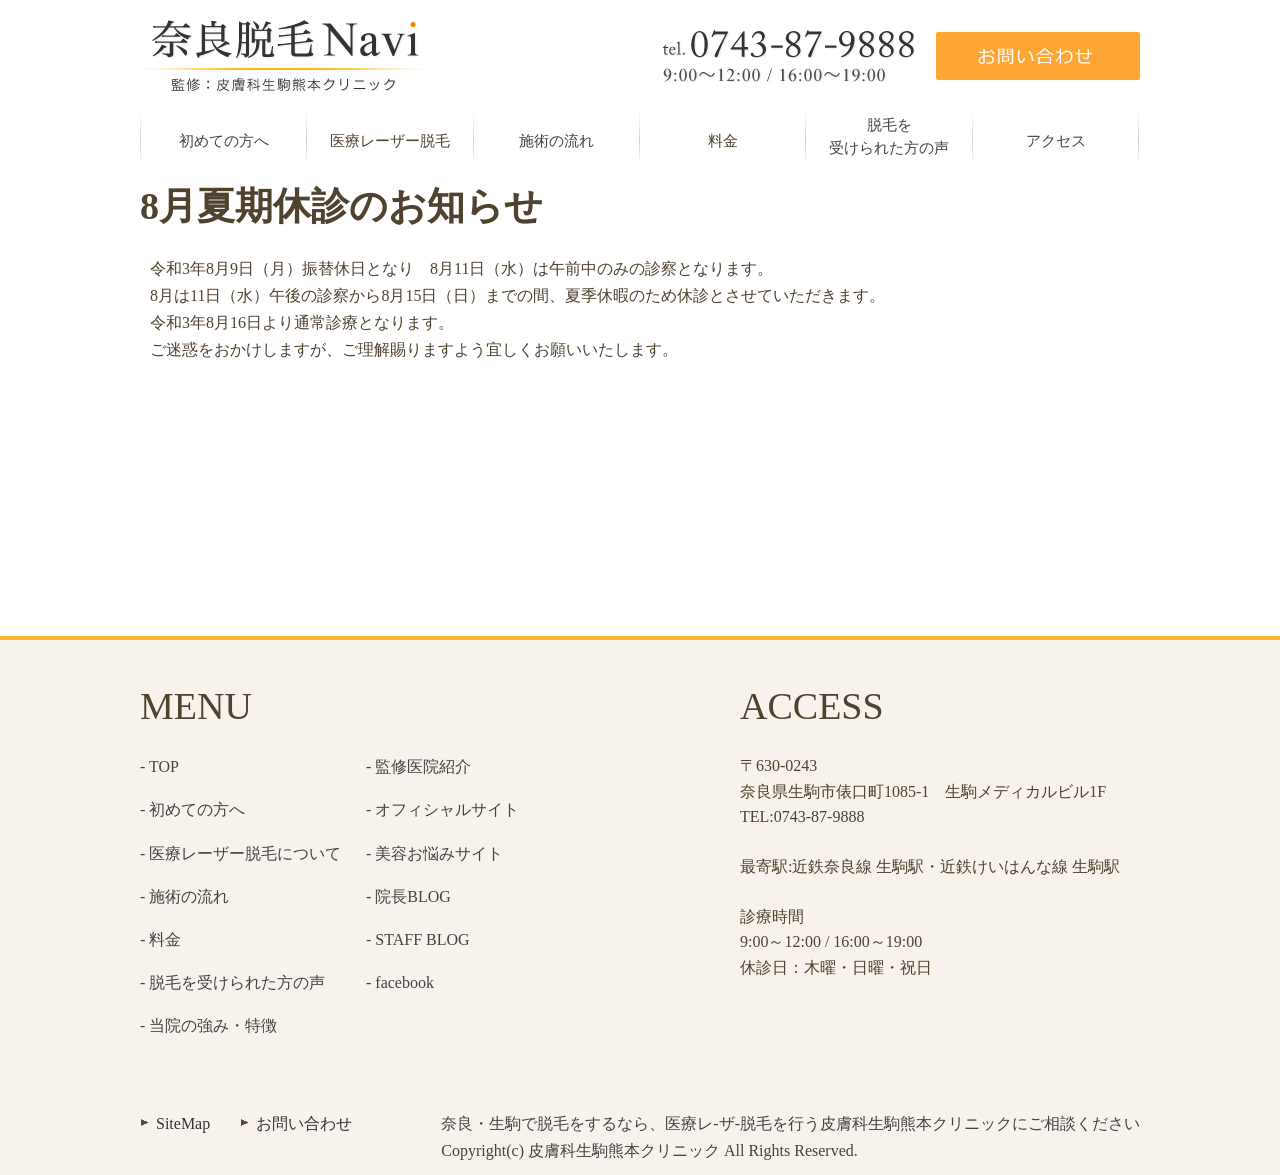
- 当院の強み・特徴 (208, 1025)
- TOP (159, 766)
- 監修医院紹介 (418, 766)
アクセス (1056, 141)
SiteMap (183, 1123)
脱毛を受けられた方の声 (889, 136)
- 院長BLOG (408, 896)
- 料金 (160, 939)
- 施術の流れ (184, 896)
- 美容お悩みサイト (434, 853)
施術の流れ (556, 141)
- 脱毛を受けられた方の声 (232, 982)
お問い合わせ (304, 1123)
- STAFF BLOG (418, 939)
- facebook (400, 982)
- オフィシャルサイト (442, 809)
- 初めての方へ (192, 809)
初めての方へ (224, 141)
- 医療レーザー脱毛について (240, 853)
